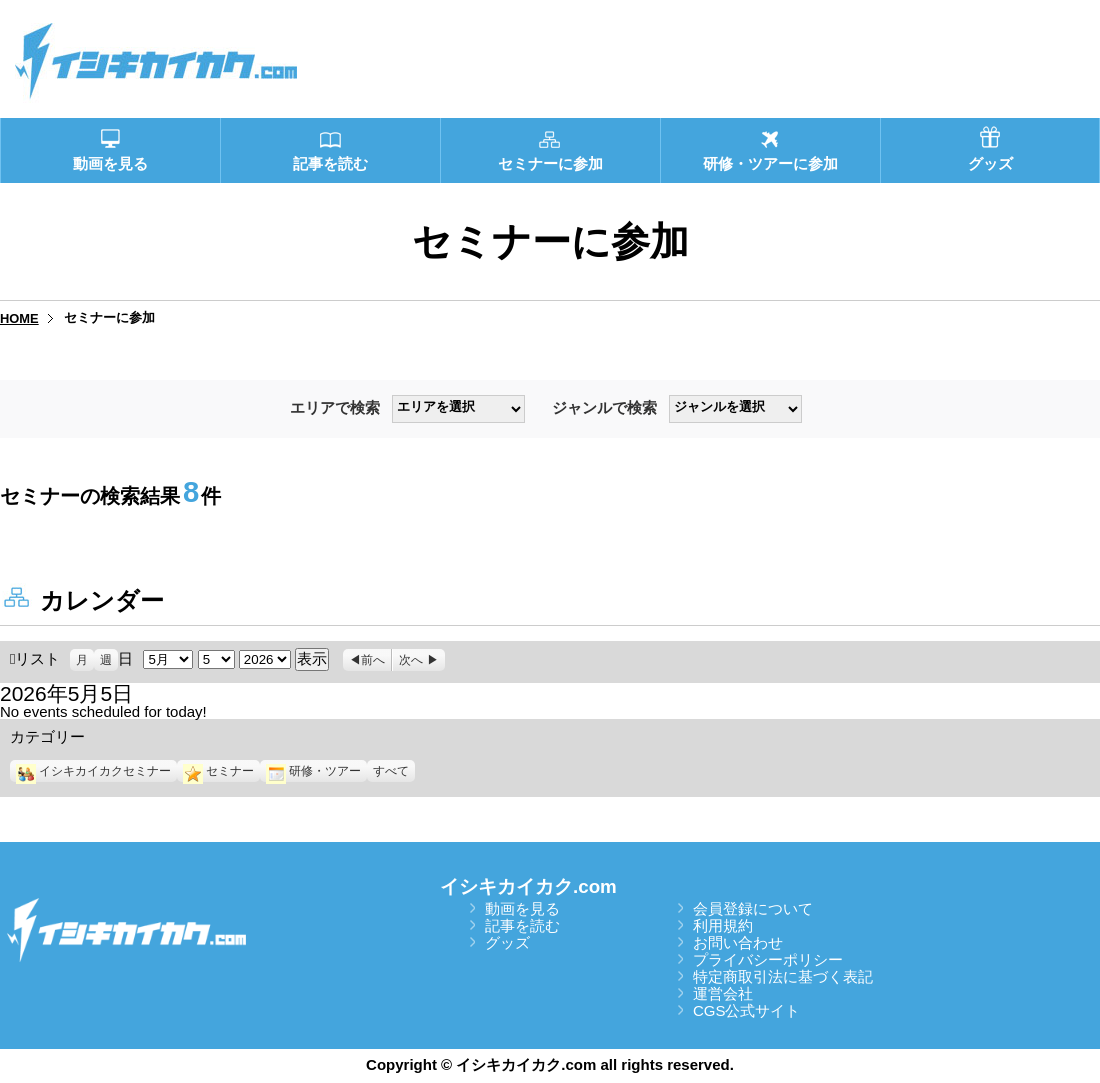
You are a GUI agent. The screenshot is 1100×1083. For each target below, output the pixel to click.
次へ (411, 660)
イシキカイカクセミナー (93, 771)
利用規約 (723, 925)
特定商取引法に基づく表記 (783, 976)
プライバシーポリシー (768, 959)
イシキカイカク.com (528, 886)
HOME (19, 318)
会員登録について (753, 908)
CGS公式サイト (747, 1010)
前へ (373, 660)
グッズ (507, 942)
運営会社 (723, 993)
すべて (391, 771)
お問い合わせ (738, 942)
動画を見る (522, 908)
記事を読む (522, 925)
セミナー (218, 771)
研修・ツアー (313, 771)
